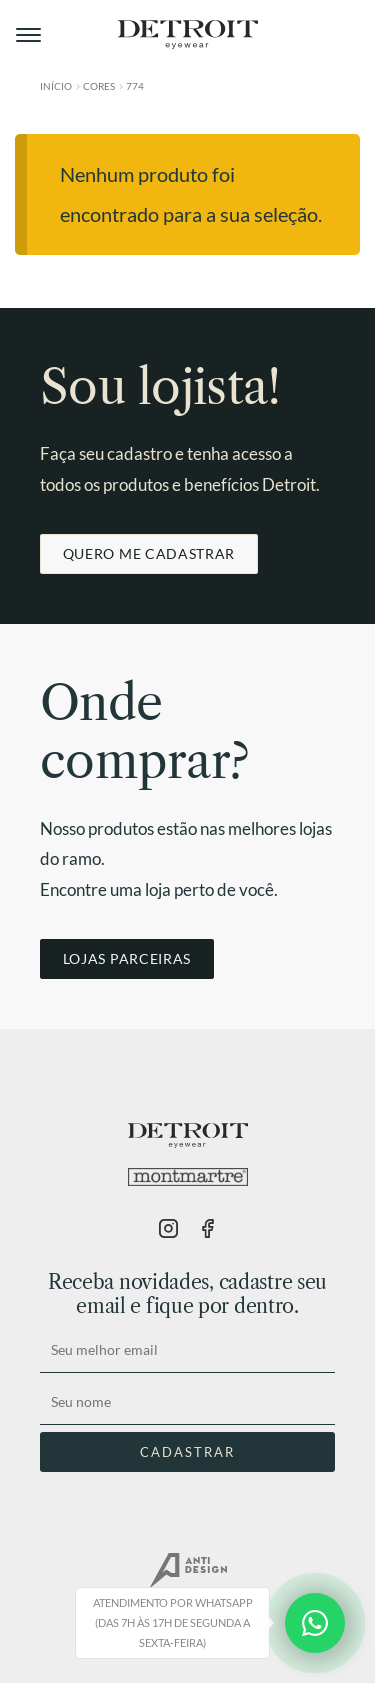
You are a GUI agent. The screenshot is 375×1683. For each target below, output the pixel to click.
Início (56, 86)
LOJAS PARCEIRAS (127, 958)
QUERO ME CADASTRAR (149, 553)
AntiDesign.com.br (188, 1571)
